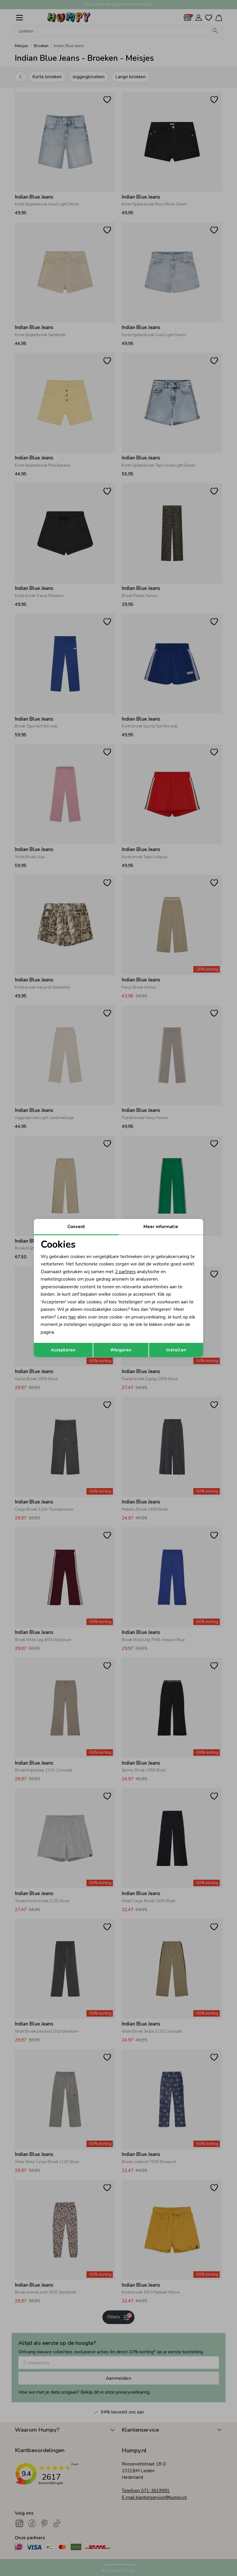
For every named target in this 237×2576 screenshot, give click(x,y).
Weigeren (121, 1350)
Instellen (176, 1350)
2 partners (125, 1272)
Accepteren (63, 1350)
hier (72, 1317)
